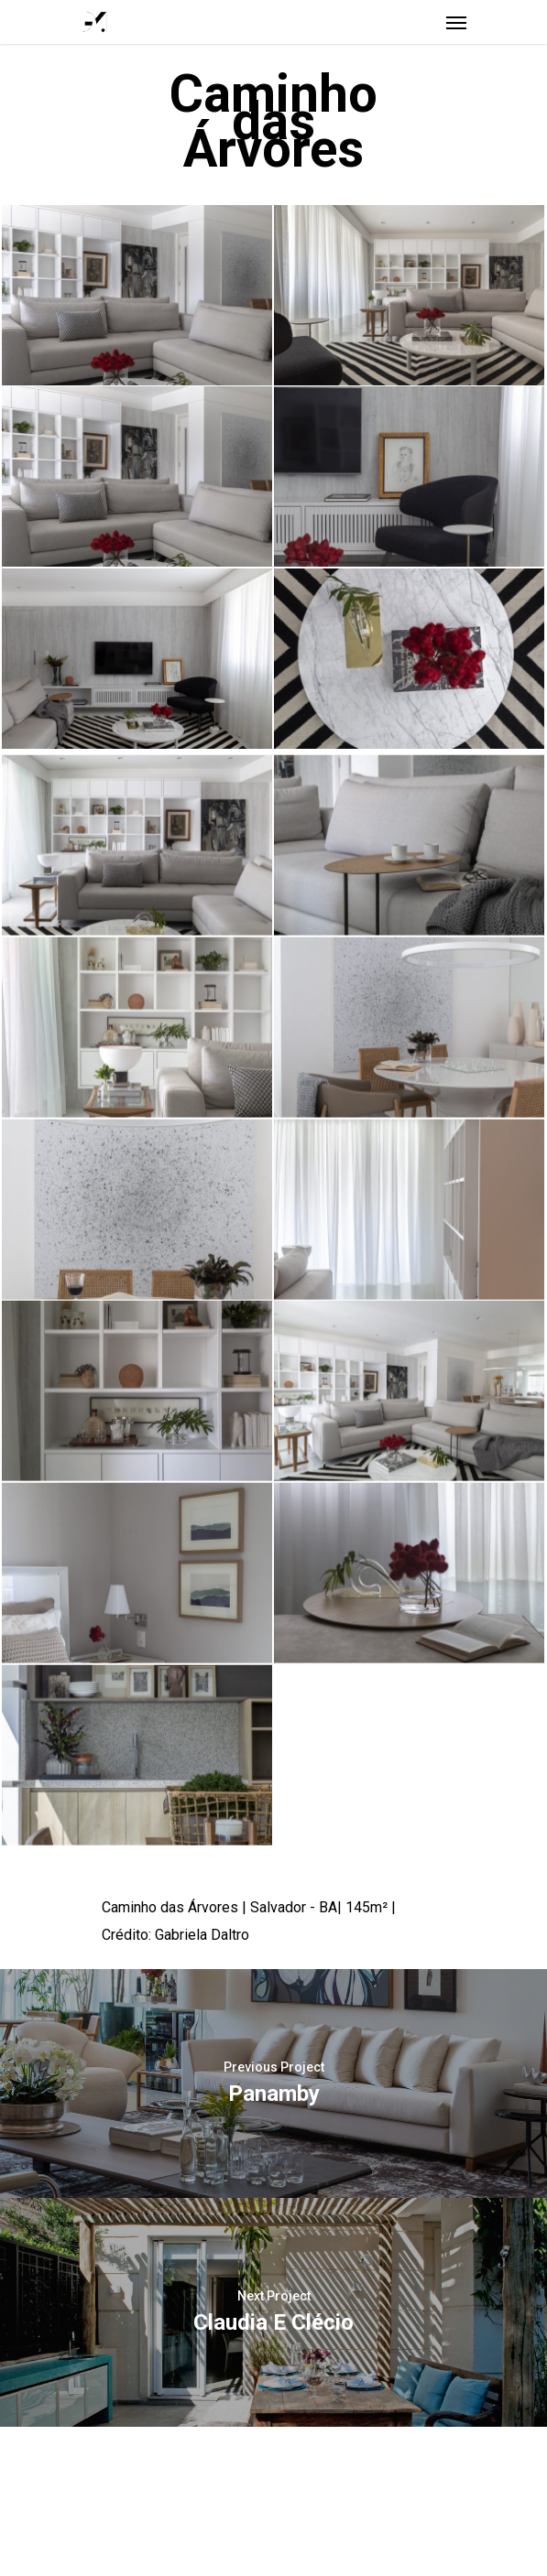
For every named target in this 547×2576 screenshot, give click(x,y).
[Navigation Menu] (456, 22)
